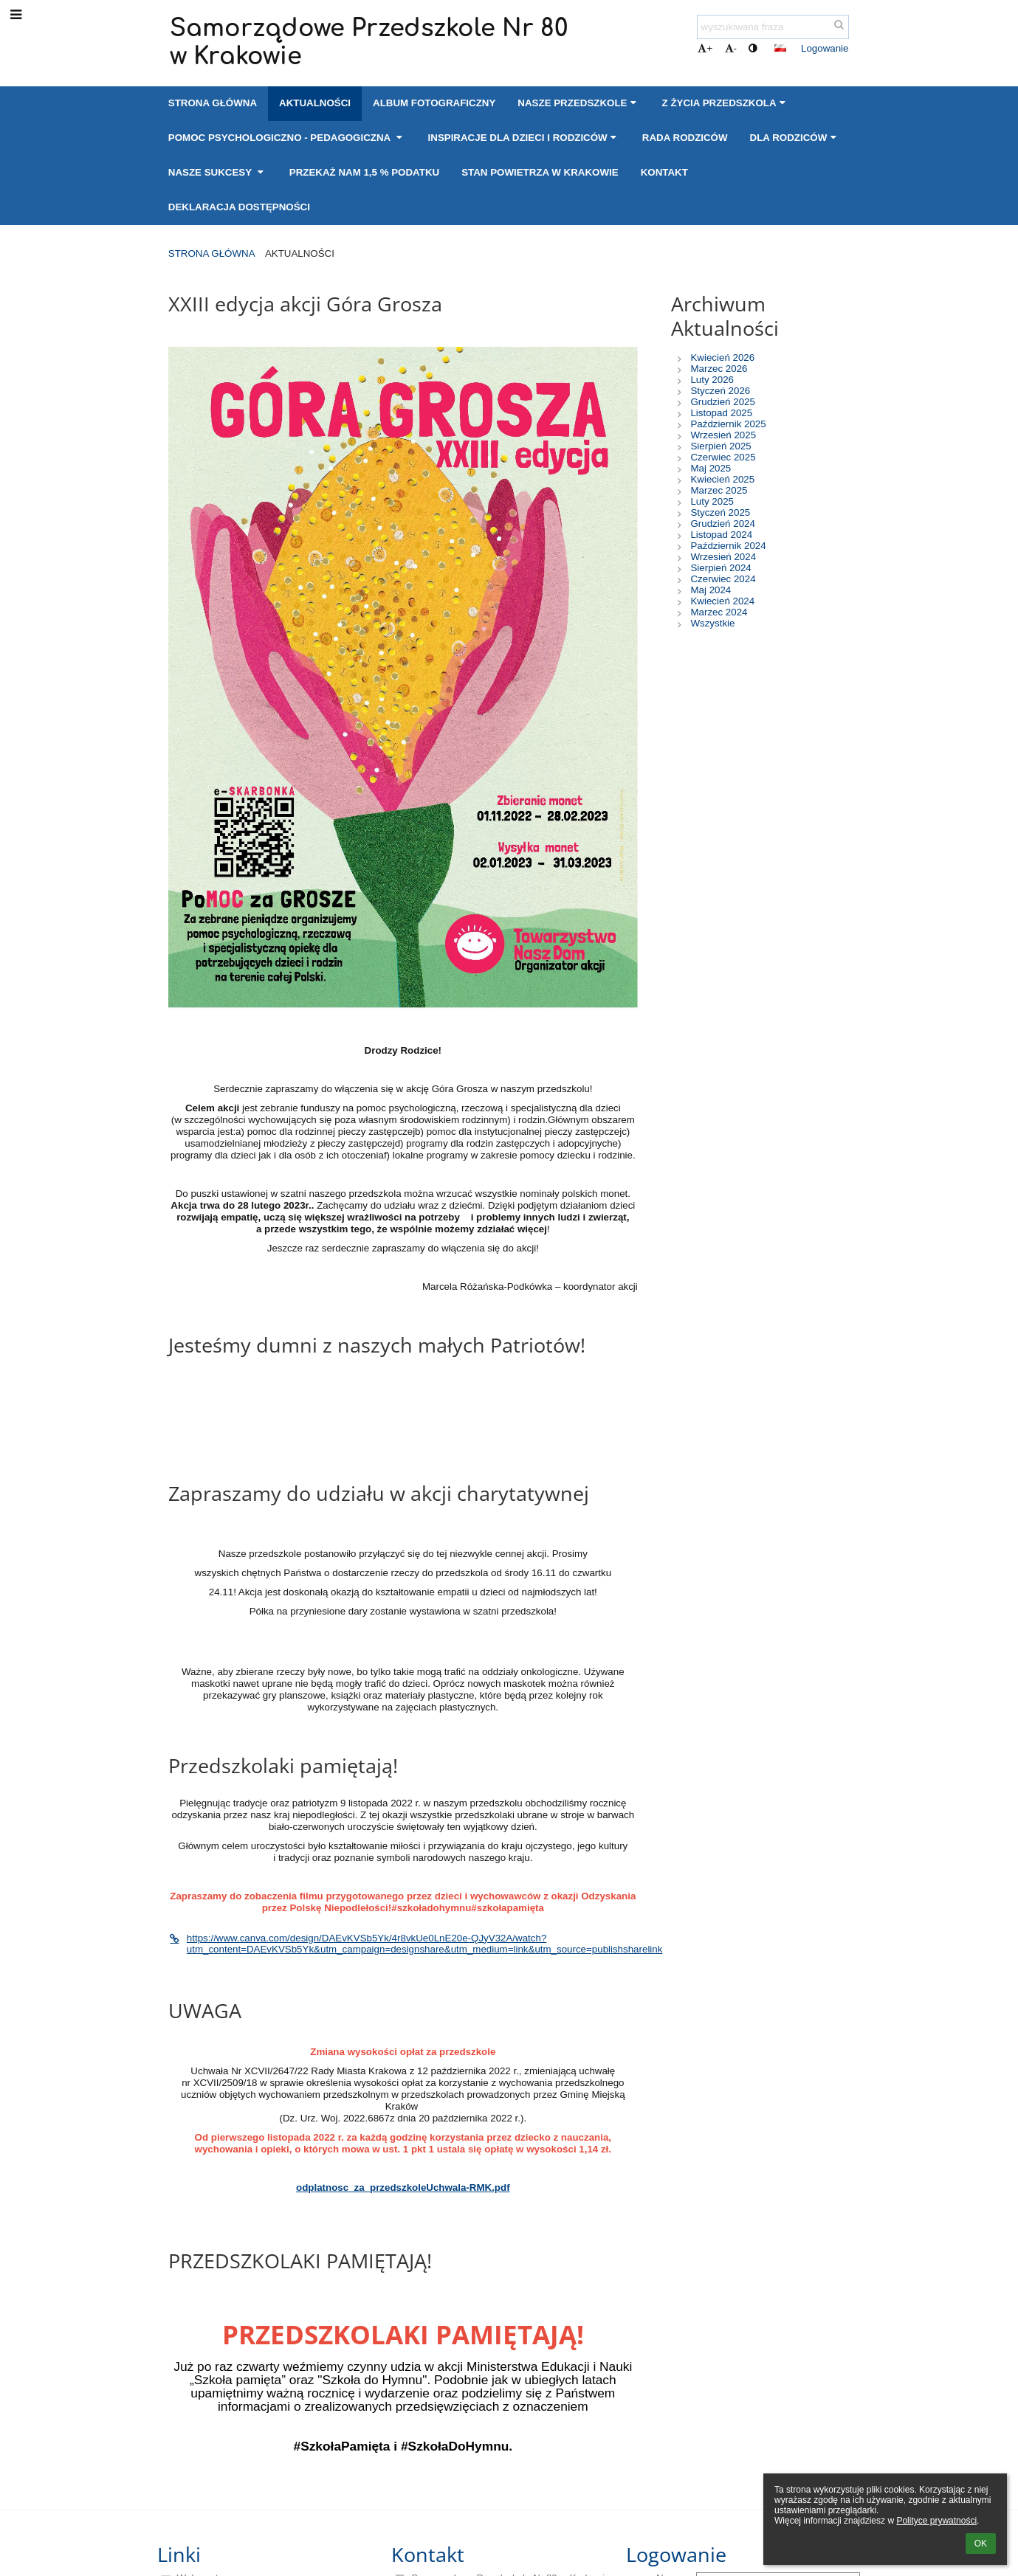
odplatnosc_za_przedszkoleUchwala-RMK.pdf (403, 2187)
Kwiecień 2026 (722, 357)
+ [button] (705, 48)
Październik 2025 (728, 423)
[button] (780, 48)
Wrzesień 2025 (723, 435)
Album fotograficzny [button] (434, 102)
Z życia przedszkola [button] (725, 102)
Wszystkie (712, 623)
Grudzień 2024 (722, 523)
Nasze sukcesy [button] (217, 172)
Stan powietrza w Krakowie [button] (540, 172)
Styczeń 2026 (720, 390)
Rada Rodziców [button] (685, 137)
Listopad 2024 (721, 534)
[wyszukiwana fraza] (773, 27)
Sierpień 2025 (720, 446)
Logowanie (824, 48)
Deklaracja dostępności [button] (239, 207)
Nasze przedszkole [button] (578, 102)
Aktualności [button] (315, 102)
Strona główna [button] (212, 102)
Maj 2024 (710, 589)
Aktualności (299, 253)
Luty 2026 (712, 379)
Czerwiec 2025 (722, 457)
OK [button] (980, 2543)
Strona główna (211, 253)
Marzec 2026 (718, 368)
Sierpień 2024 (720, 567)
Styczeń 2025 (720, 512)
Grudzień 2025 (722, 401)
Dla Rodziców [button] (795, 137)
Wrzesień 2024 (723, 556)
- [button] (731, 48)
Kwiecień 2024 (722, 601)
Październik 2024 (728, 545)
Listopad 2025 (721, 412)
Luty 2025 (712, 501)
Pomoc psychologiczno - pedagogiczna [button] (287, 137)
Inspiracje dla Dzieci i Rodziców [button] (524, 137)
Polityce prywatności (936, 2520)
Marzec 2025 (718, 490)
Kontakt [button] (664, 172)
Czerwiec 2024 (722, 578)
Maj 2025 (710, 468)
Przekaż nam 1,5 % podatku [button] (364, 172)
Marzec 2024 (718, 612)
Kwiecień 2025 (722, 479)
